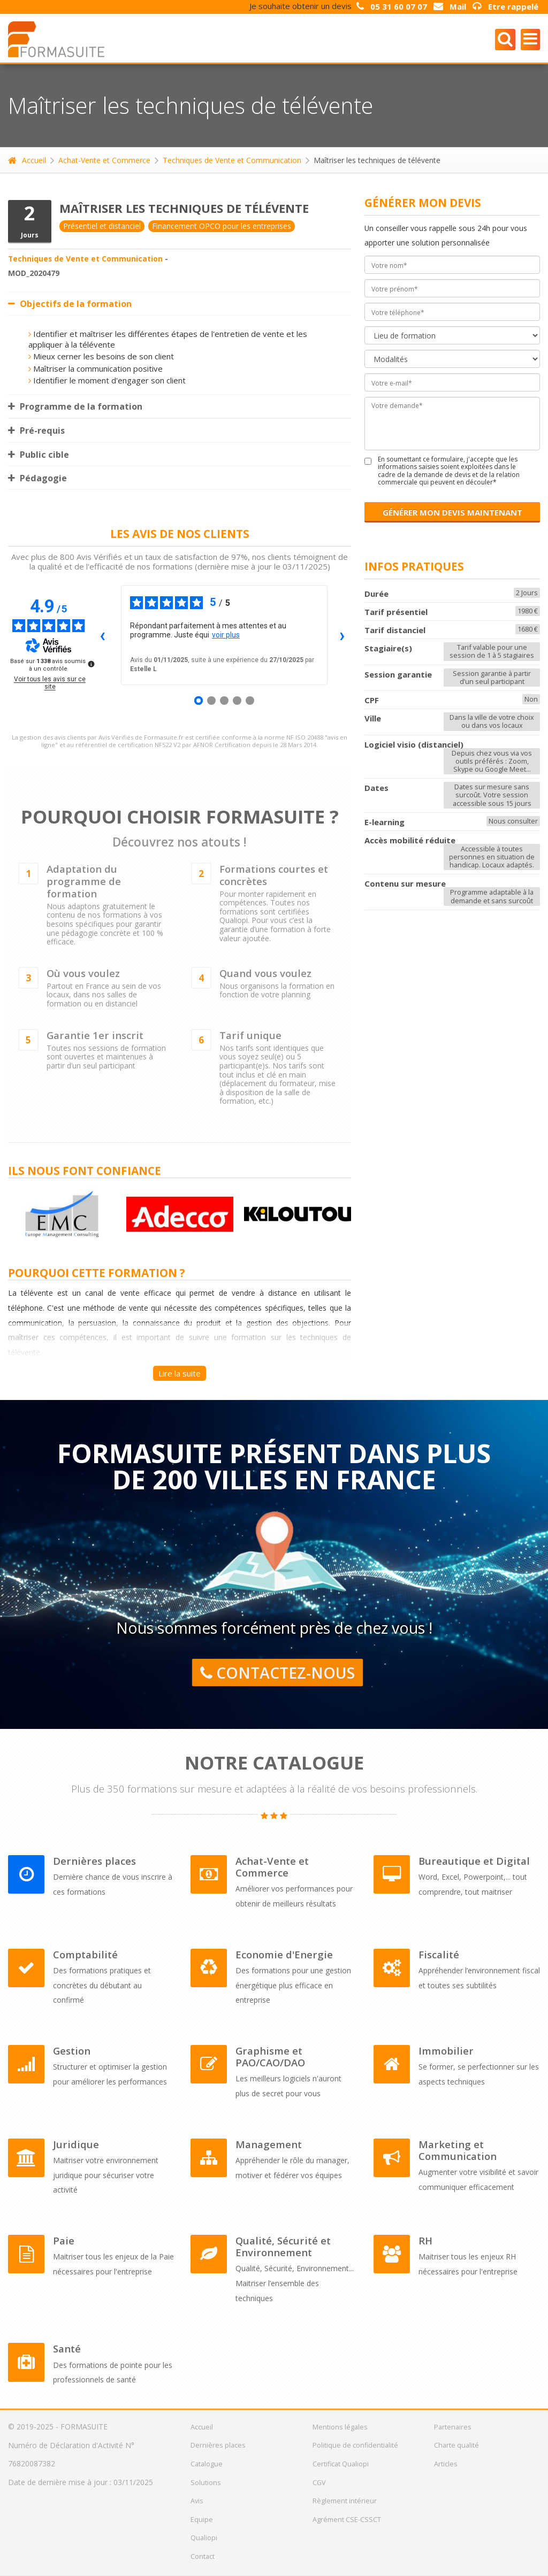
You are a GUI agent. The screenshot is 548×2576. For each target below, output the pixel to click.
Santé (67, 2349)
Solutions (206, 2482)
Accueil (27, 160)
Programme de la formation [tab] (75, 406)
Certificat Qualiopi (341, 2464)
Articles (446, 2464)
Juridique (76, 2144)
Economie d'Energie (284, 1954)
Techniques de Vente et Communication (232, 160)
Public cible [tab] (38, 454)
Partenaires (452, 2427)
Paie (63, 2241)
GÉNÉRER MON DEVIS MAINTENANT (452, 512)
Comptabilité (85, 1954)
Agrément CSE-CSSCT (347, 2519)
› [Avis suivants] (342, 635)
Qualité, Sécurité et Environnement (283, 2246)
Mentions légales (340, 2427)
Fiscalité (438, 1954)
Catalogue (207, 2464)
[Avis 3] (224, 700)
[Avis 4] (237, 700)
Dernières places (94, 1861)
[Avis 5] (250, 700)
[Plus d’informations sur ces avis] (90, 663)
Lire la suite (179, 1373)
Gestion (71, 2051)
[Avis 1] (198, 700)
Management (268, 2144)
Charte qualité (456, 2445)
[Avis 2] (211, 700)
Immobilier (446, 2051)
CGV (319, 2482)
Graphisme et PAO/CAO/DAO (270, 2057)
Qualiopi (204, 2537)
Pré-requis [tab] (36, 430)
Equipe (202, 2519)
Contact (203, 2556)
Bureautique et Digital (474, 1861)
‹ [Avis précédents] (102, 635)
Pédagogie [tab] (37, 478)
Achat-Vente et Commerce (104, 160)
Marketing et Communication (457, 2150)
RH (425, 2241)
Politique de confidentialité (355, 2445)
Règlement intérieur (345, 2500)
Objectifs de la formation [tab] (70, 304)
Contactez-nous (277, 1673)
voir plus (226, 634)
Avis (197, 2500)
